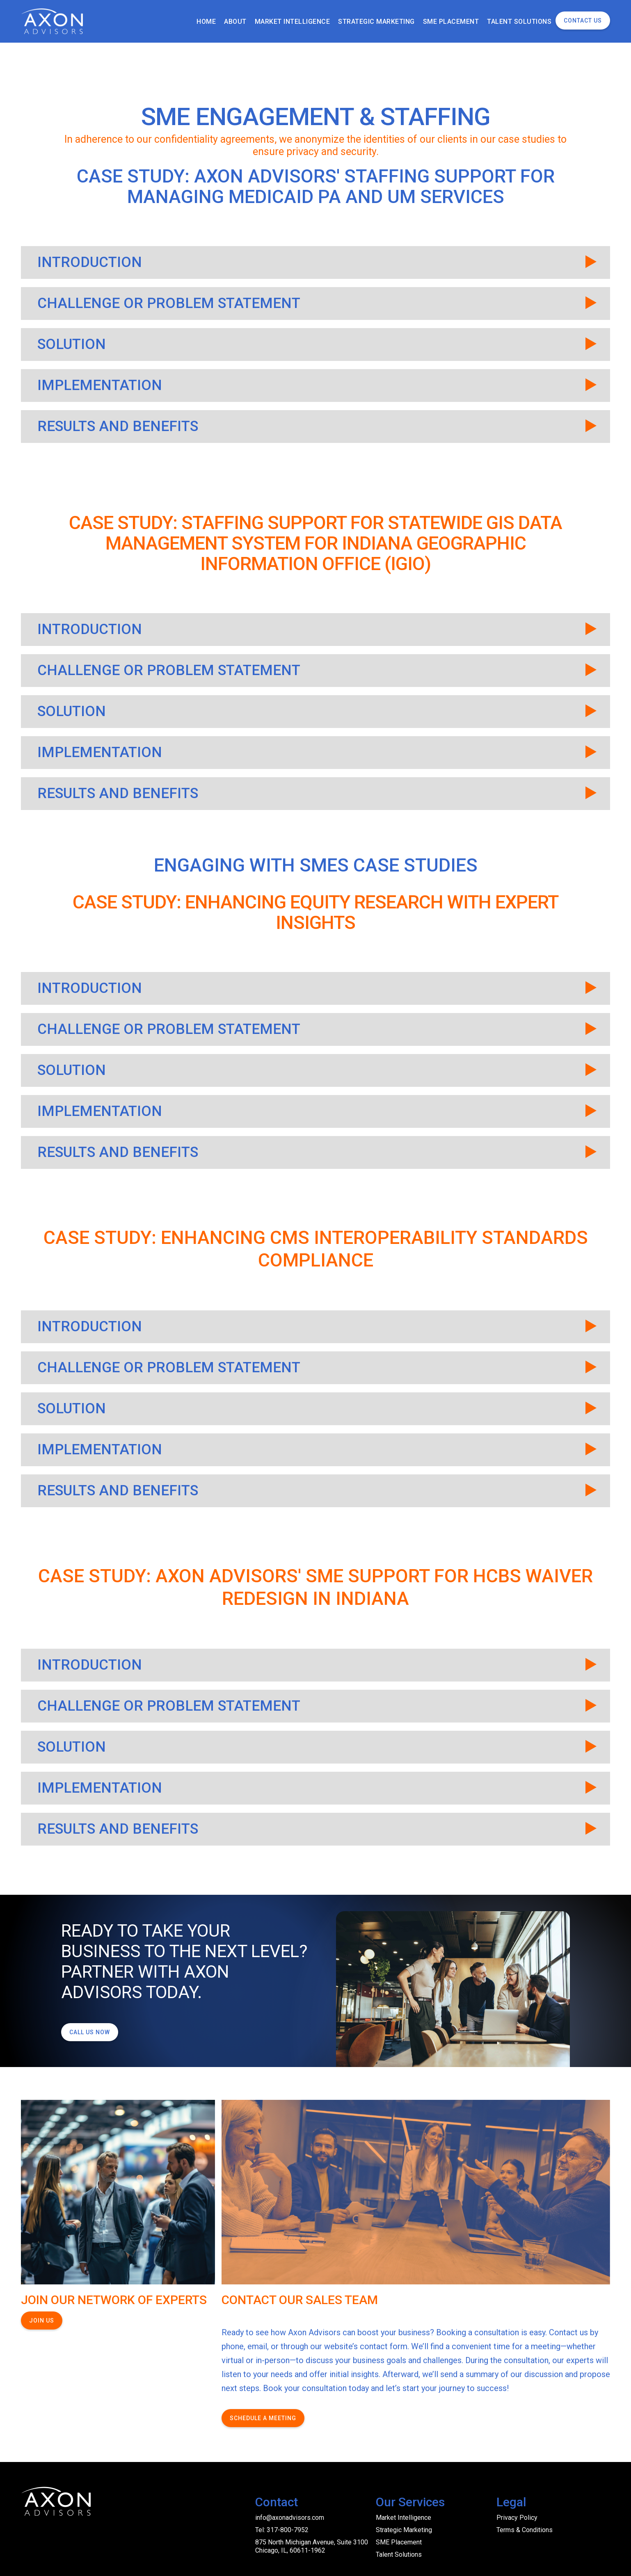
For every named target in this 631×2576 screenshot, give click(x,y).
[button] (315, 262)
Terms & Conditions (524, 2530)
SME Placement (399, 2542)
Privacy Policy (516, 2517)
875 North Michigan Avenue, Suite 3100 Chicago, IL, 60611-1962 (311, 2546)
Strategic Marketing (404, 2530)
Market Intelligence (403, 2517)
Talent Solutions (399, 2554)
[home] (53, 21)
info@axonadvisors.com (289, 2517)
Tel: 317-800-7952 (282, 2530)
